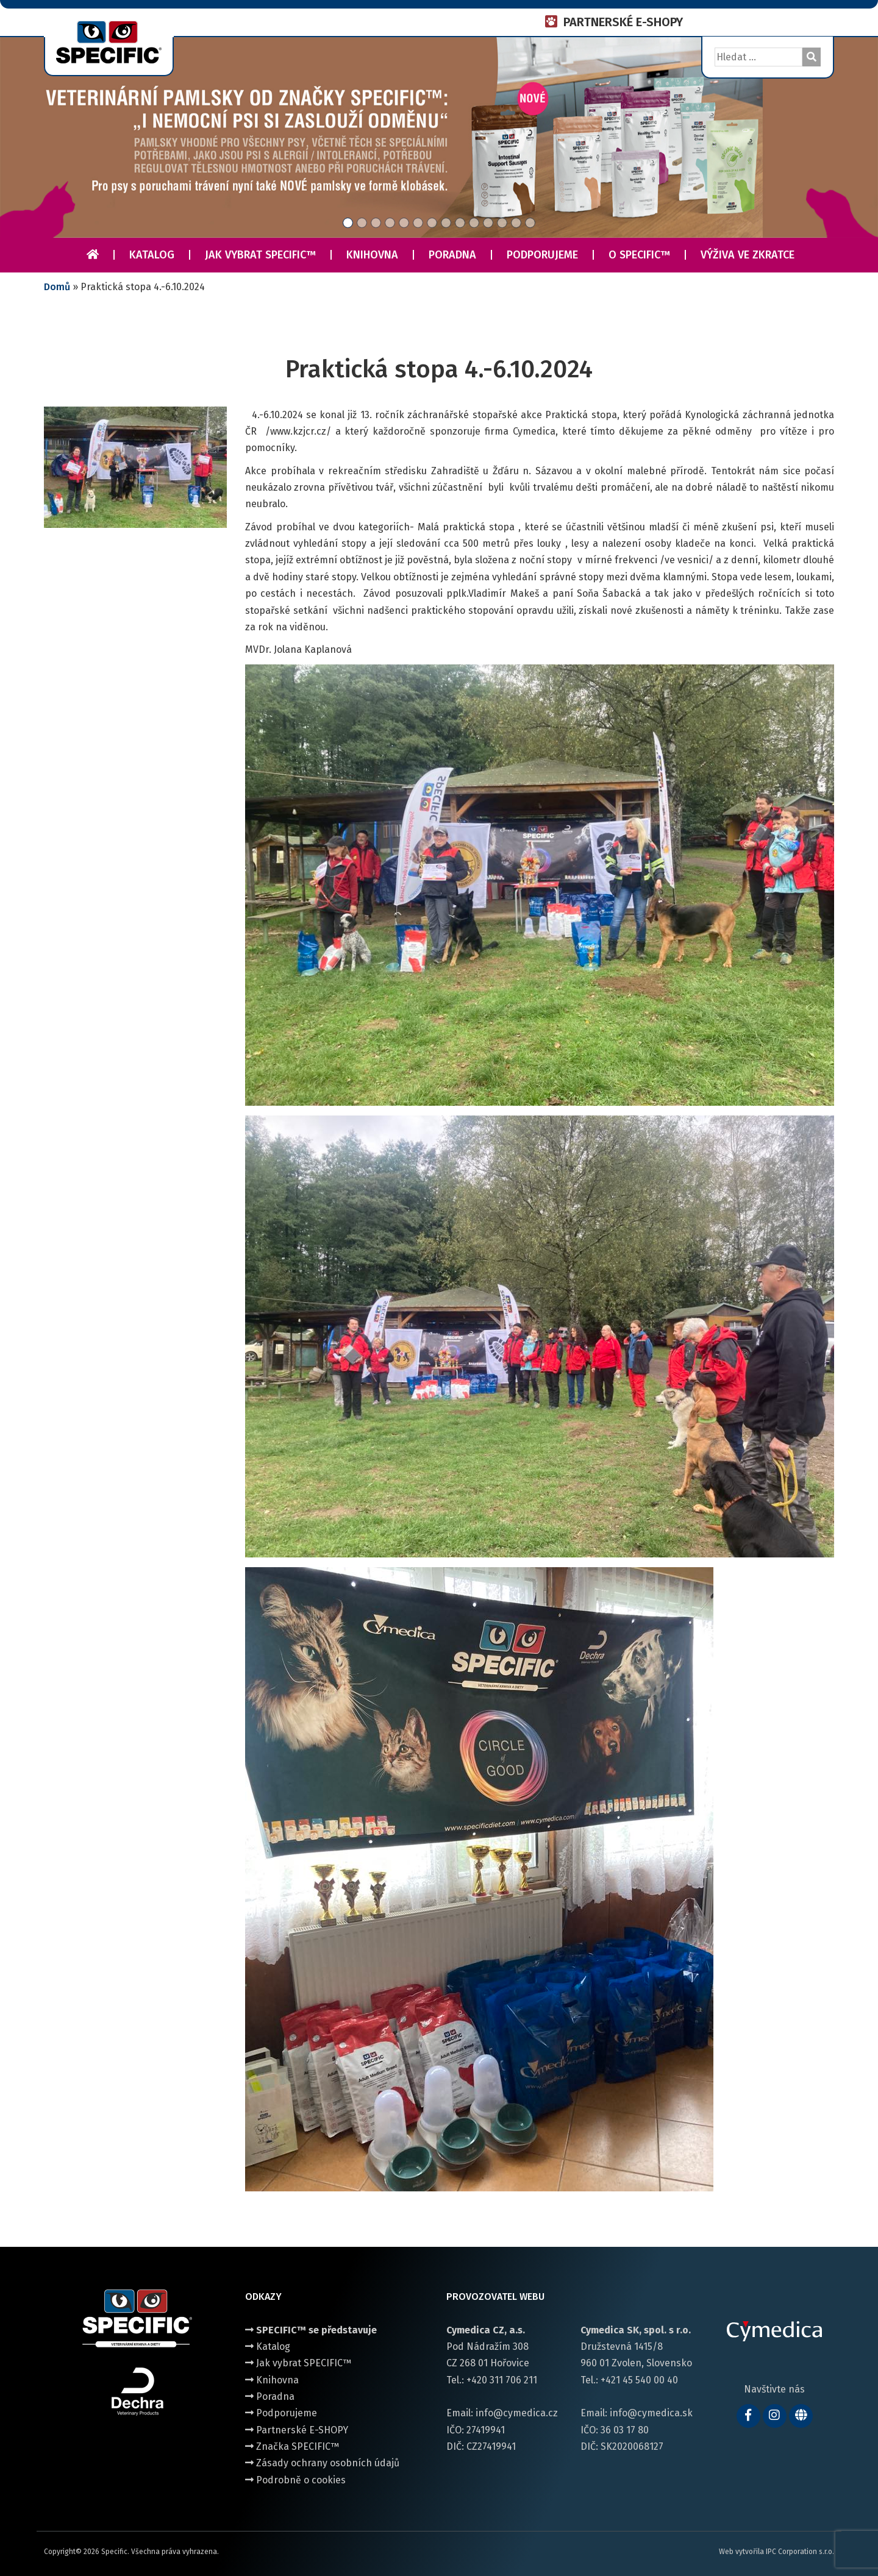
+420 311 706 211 (501, 2380)
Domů (57, 287)
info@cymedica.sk (651, 2413)
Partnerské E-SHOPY (296, 2430)
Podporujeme (542, 255)
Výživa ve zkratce (747, 255)
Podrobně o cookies (295, 2480)
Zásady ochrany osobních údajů (322, 2463)
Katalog (151, 255)
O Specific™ (639, 255)
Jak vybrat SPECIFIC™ (260, 255)
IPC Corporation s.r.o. (800, 2551)
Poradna (452, 255)
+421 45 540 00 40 (639, 2380)
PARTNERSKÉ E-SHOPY (623, 22)
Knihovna (372, 255)
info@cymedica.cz (517, 2413)
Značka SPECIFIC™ (292, 2446)
